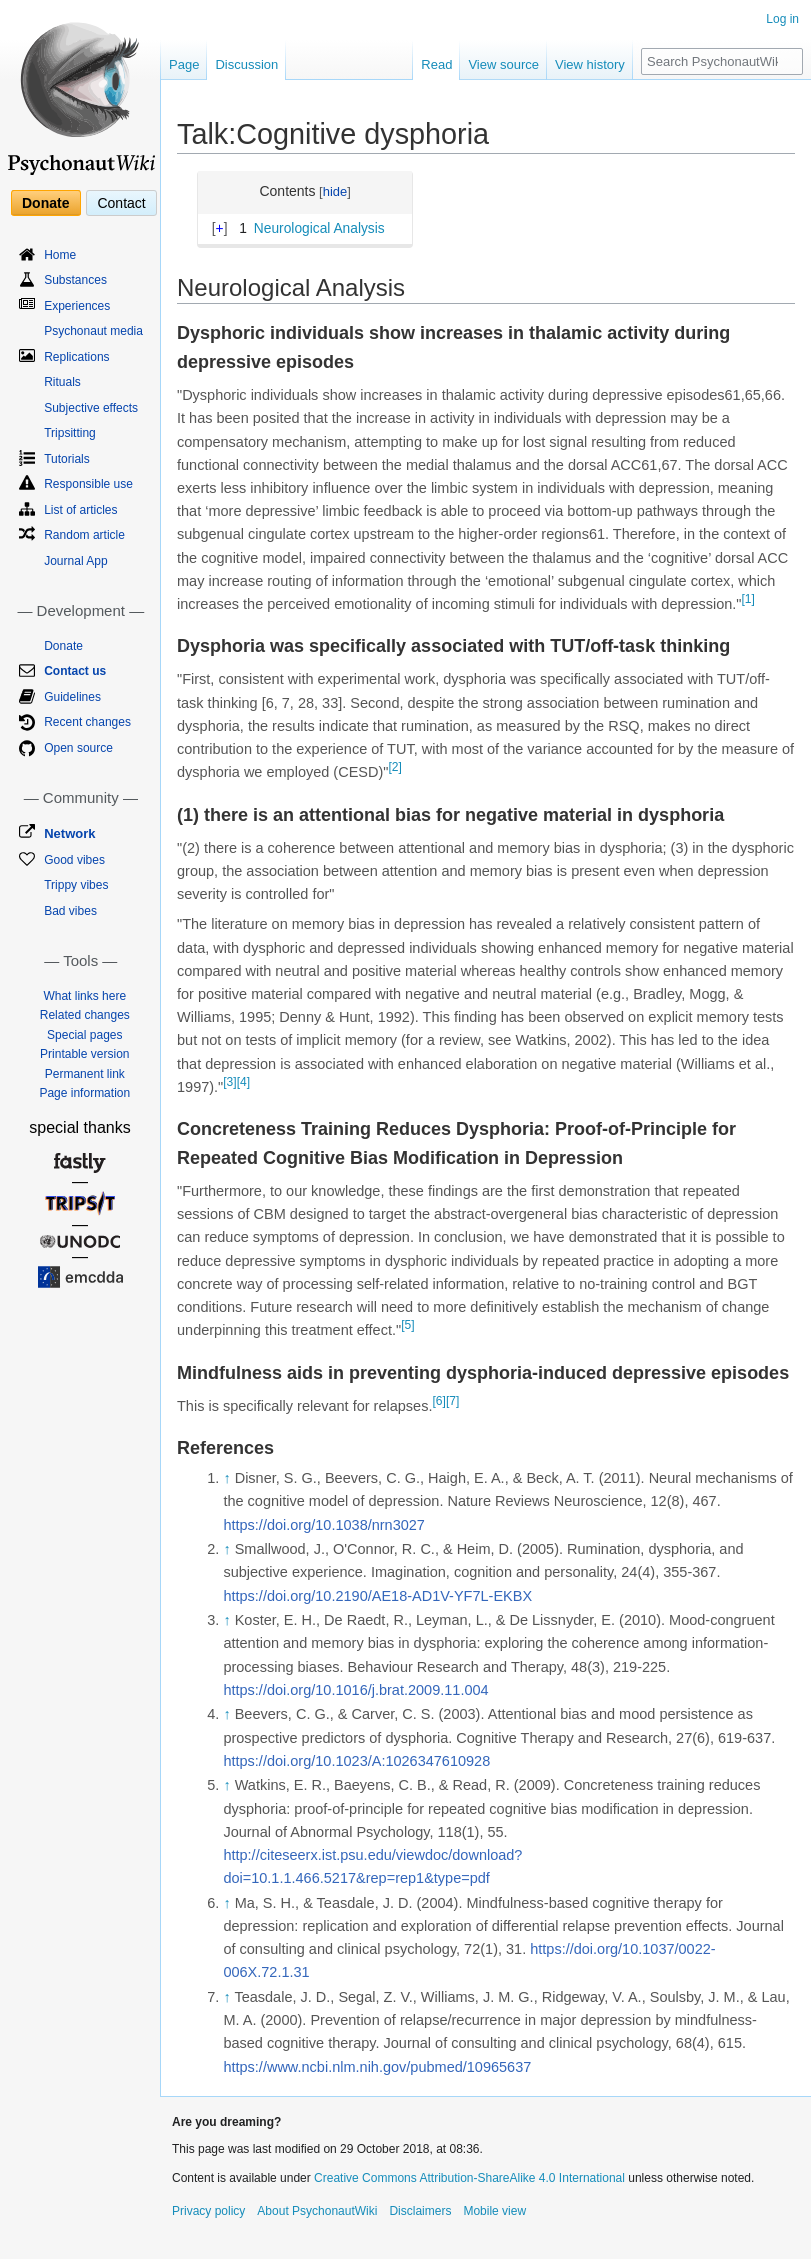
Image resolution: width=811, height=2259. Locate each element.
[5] (407, 1325)
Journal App (75, 561)
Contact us (75, 671)
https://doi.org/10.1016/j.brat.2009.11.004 (355, 1690)
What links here (84, 996)
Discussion (246, 64)
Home (60, 255)
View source (503, 64)
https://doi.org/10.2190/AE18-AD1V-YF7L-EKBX (377, 1596)
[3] (229, 1082)
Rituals (62, 382)
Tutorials (67, 459)
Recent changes (87, 722)
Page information (84, 1093)
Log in (782, 19)
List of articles (80, 510)
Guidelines (72, 697)
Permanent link (85, 1074)
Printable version (84, 1054)
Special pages (84, 1035)
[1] (747, 599)
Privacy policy (208, 2211)
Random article (84, 535)
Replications (76, 357)
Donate (45, 203)
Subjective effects (91, 408)
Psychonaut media (93, 331)
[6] (438, 1401)
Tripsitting (70, 433)
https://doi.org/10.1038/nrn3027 (324, 1525)
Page (184, 64)
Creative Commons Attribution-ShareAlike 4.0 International (469, 2178)
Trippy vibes (76, 885)
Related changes (85, 1015)
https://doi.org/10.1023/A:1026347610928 (356, 1761)
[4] (243, 1082)
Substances (75, 280)
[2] (394, 767)
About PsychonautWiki (317, 2211)
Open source (78, 748)
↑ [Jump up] (226, 1478)
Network (69, 833)
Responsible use (88, 484)
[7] (452, 1401)
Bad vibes (70, 911)
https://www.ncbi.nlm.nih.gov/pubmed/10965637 (377, 2067)
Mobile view (494, 2211)
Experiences (77, 306)
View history (590, 64)
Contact (121, 203)
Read (436, 64)
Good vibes (74, 860)
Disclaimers (420, 2211)
